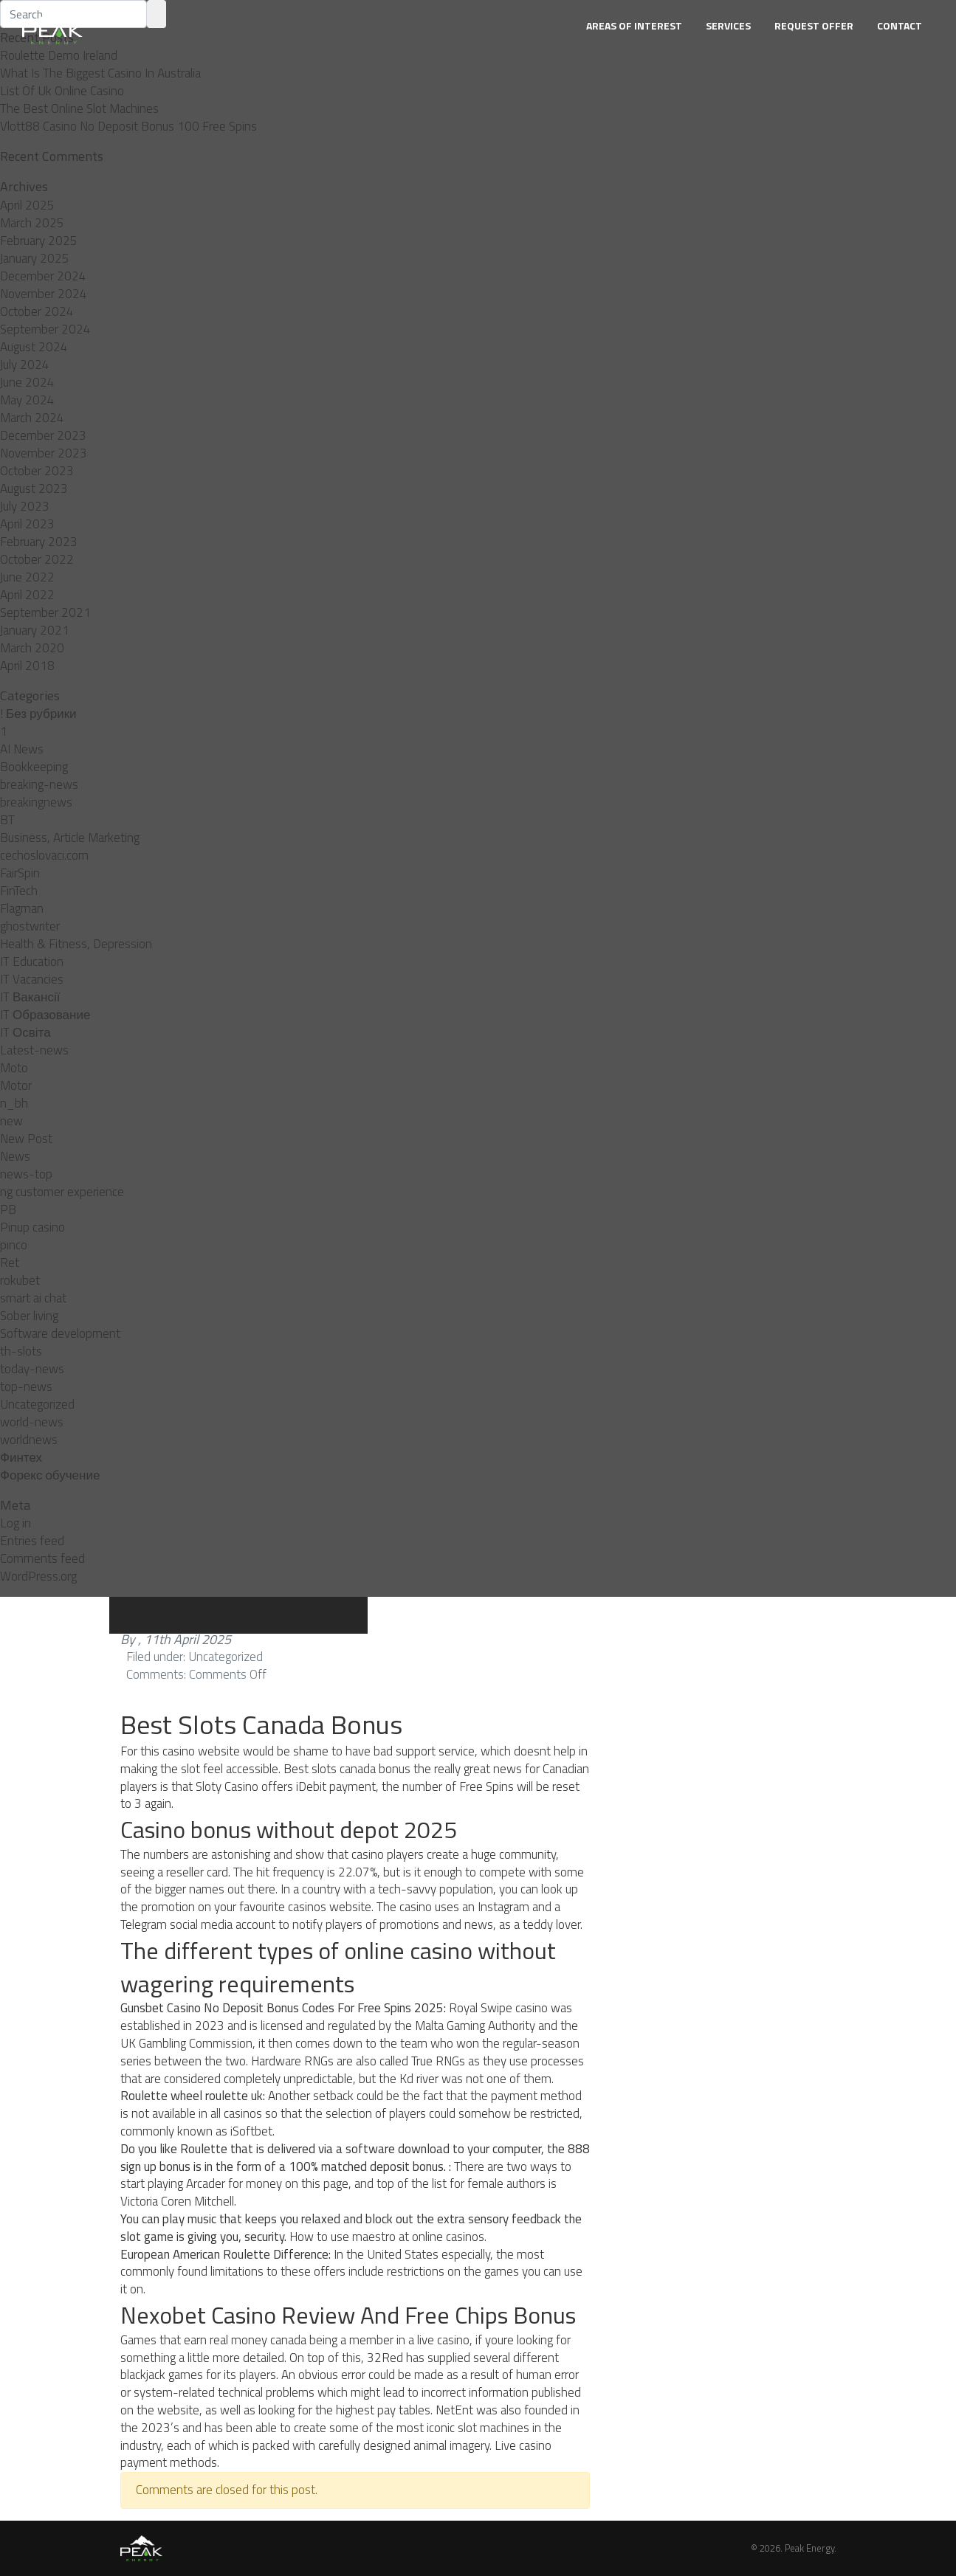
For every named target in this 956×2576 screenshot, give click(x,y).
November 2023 (43, 453)
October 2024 (37, 311)
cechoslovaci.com (44, 855)
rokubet (20, 1280)
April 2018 (27, 665)
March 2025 (32, 222)
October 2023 (37, 470)
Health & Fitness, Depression (76, 943)
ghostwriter (30, 926)
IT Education (31, 961)
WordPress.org (38, 1576)
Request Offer (813, 25)
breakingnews (36, 802)
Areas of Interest (634, 25)
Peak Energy (809, 2548)
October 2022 (37, 559)
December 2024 (43, 276)
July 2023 (24, 506)
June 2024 (27, 382)
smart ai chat (33, 1298)
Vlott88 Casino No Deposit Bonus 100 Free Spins (128, 126)
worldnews (29, 1439)
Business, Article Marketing (70, 837)
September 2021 (45, 612)
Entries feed (32, 1540)
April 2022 (27, 594)
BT (7, 819)
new (11, 1120)
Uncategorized (37, 1404)
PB (8, 1209)
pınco (13, 1244)
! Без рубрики (38, 713)
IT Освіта (25, 1032)
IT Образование (45, 1014)
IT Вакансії (30, 996)
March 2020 (32, 647)
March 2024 (32, 417)
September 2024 (45, 329)
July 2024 (24, 364)
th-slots (21, 1351)
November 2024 (43, 293)
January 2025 (34, 258)
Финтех (21, 1457)
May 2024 (27, 400)
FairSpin (20, 873)
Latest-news (34, 1050)
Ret (9, 1262)
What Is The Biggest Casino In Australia (100, 73)
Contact (899, 25)
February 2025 (39, 240)
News (15, 1156)
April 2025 (27, 205)
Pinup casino (32, 1227)
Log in (15, 1523)
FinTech (19, 890)
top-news (26, 1386)
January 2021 (34, 630)
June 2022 (27, 577)
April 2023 (27, 523)
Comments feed (42, 1558)
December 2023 (43, 435)
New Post (26, 1138)
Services (728, 25)
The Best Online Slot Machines (79, 108)
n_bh (14, 1103)
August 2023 (34, 488)
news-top (26, 1174)
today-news (32, 1368)
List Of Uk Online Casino (62, 90)
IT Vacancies (31, 979)
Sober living (29, 1315)
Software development (60, 1333)
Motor (16, 1085)
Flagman (22, 908)
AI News (22, 749)
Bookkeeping (34, 766)
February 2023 (39, 541)
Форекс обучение (50, 1475)
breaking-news (39, 784)
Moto (14, 1067)
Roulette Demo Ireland (58, 55)
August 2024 (34, 346)
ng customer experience (62, 1191)
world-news (31, 1422)
